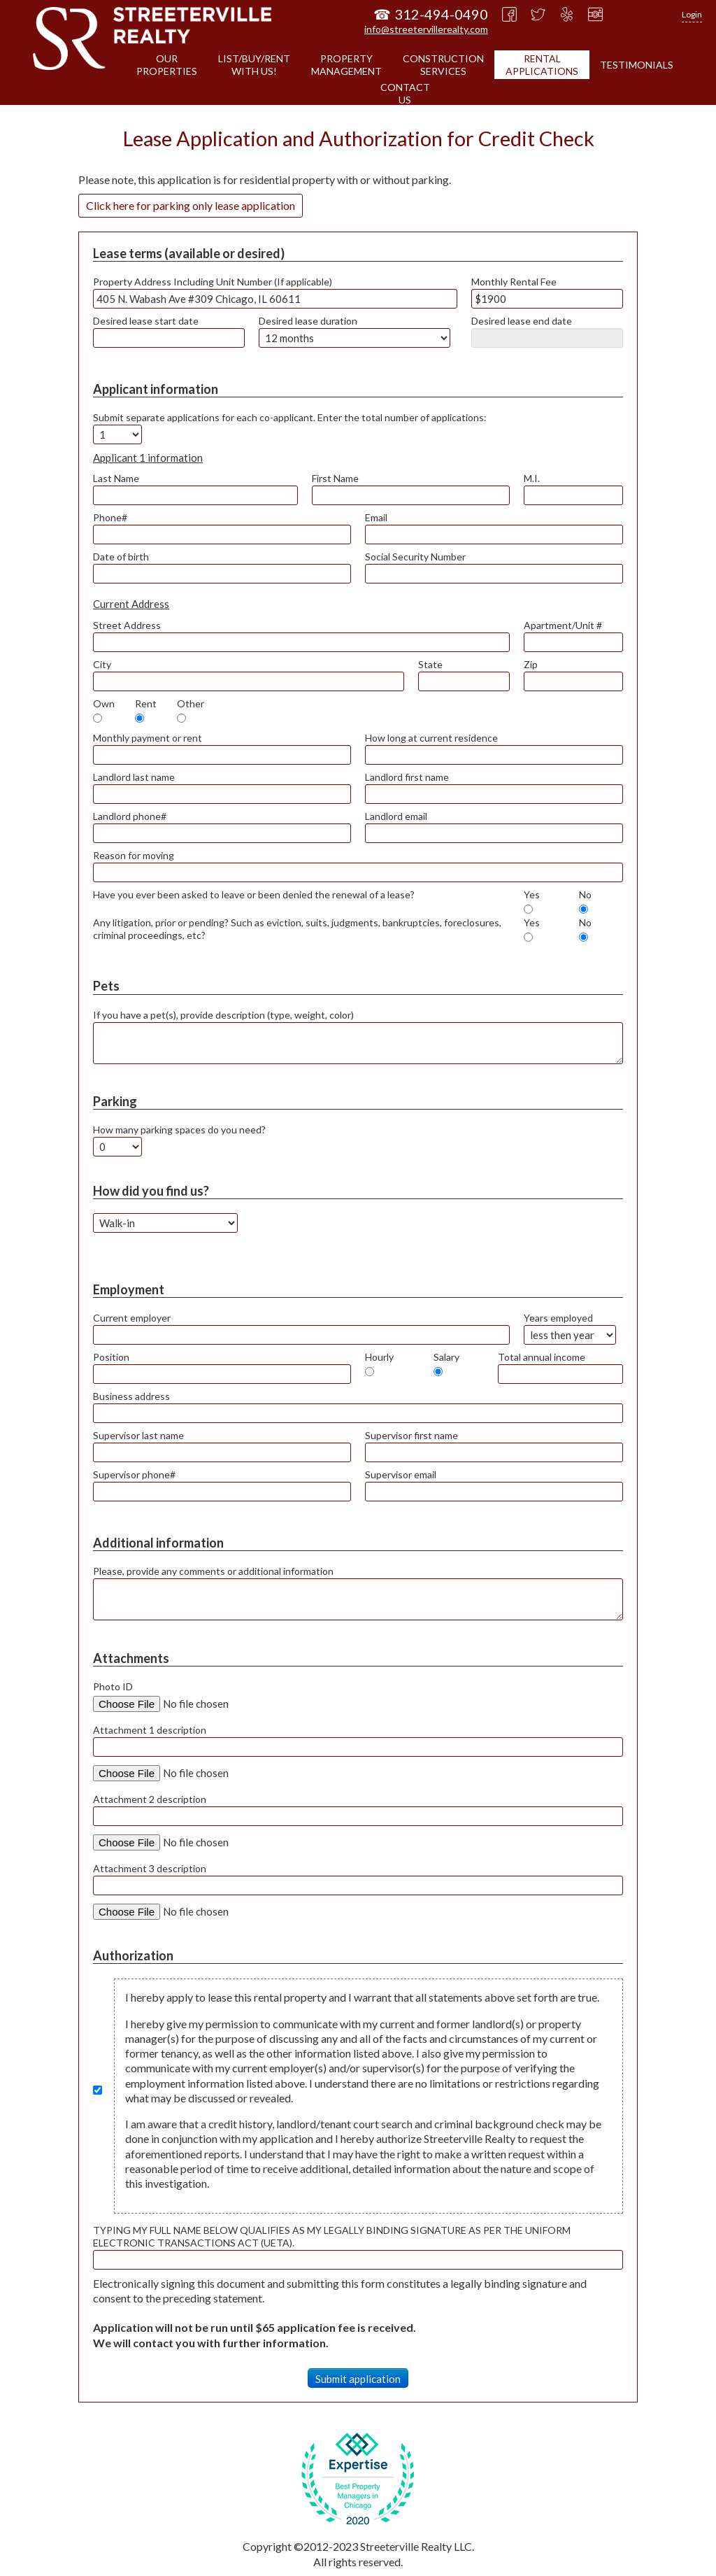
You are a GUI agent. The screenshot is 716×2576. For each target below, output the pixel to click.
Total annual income (541, 1357)
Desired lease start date (146, 321)
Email (376, 517)
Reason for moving (133, 855)
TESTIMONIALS (636, 65)
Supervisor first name (411, 1435)
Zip (531, 664)
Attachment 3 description (149, 1868)
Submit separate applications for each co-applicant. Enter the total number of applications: (290, 417)
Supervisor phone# (134, 1474)
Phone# (110, 517)
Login (692, 14)
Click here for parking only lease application (190, 205)
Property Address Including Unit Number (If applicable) (212, 282)
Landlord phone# (129, 816)
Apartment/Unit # (563, 625)
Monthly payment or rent (147, 738)
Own (104, 703)
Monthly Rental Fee (514, 282)
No (585, 894)
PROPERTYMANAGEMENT (346, 64)
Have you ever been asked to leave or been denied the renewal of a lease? (254, 894)
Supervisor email (400, 1474)
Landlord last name (134, 777)
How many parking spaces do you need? (179, 1129)
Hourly (379, 1357)
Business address (131, 1396)
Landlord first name (407, 777)
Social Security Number (415, 556)
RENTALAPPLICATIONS (542, 64)
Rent (146, 703)
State (430, 664)
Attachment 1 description (149, 1730)
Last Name (116, 478)
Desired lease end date (521, 321)
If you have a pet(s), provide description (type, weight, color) (223, 1015)
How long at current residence (431, 738)
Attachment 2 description (149, 1799)
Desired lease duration (308, 321)
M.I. (532, 478)
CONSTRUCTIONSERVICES (443, 64)
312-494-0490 (441, 14)
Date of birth (121, 556)
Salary (446, 1357)
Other (190, 703)
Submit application (358, 2378)
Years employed (558, 1318)
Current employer (132, 1318)
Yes (532, 894)
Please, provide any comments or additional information (213, 1571)
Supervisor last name (138, 1435)
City (102, 664)
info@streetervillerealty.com (426, 29)
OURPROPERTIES (166, 64)
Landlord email (396, 816)
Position (111, 1357)
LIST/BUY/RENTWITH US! (254, 64)
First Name (335, 478)
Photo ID (113, 1686)
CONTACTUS (405, 93)
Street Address (127, 625)
